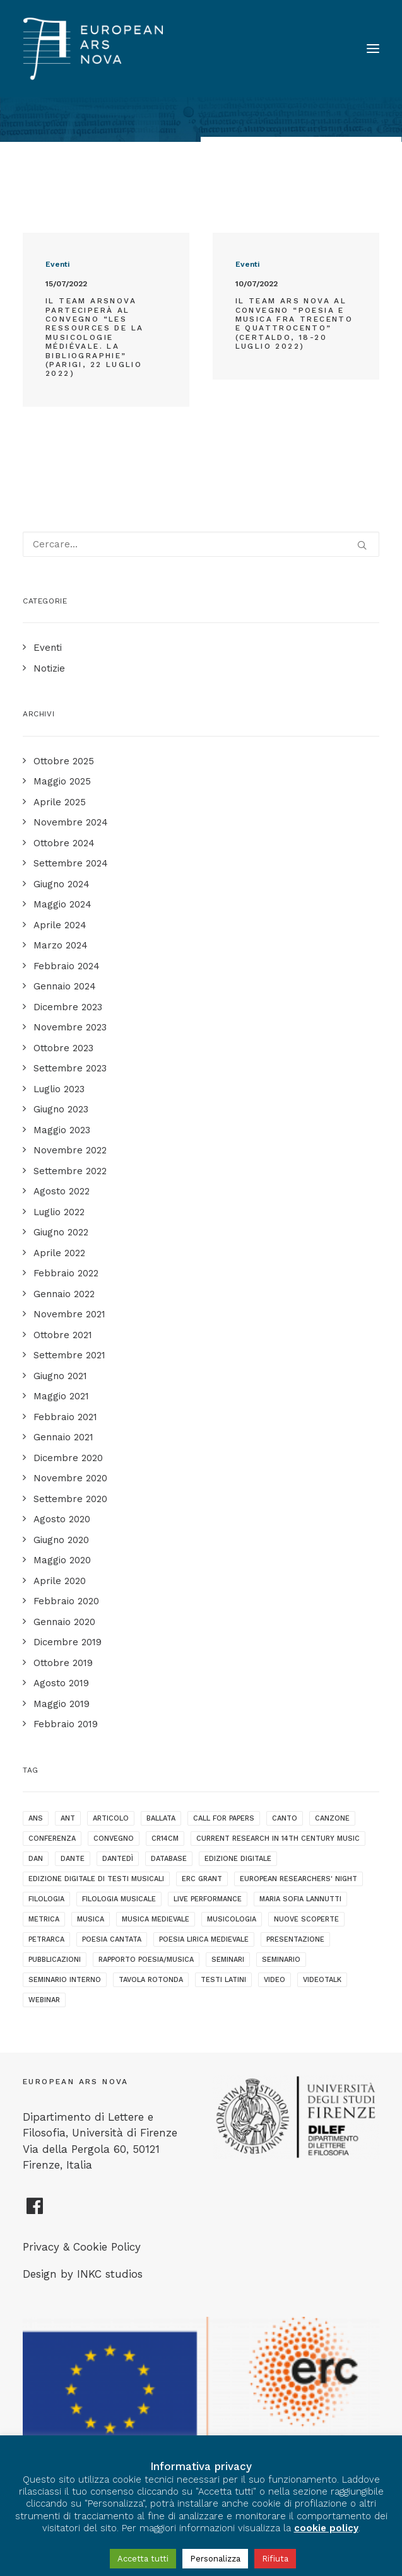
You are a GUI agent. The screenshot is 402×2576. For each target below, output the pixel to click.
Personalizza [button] (215, 2558)
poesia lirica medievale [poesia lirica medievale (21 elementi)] (204, 1939)
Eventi (57, 264)
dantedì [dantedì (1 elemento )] (117, 1859)
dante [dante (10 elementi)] (73, 1859)
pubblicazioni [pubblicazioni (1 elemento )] (54, 1959)
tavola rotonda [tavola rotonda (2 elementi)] (151, 1980)
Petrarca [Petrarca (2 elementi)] (46, 1939)
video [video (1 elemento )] (274, 1980)
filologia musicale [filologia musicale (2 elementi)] (119, 1899)
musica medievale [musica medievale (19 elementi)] (155, 1919)
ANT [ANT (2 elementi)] (68, 1818)
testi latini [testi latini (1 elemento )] (223, 1980)
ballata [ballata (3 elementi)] (160, 1818)
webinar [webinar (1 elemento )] (44, 2000)
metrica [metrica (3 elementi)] (43, 1919)
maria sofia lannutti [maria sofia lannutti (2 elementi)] (300, 1899)
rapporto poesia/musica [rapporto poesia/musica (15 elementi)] (146, 1959)
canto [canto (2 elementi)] (284, 1818)
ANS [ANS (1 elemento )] (35, 1818)
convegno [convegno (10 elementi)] (113, 1838)
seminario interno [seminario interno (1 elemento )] (64, 1980)
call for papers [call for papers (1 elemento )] (223, 1818)
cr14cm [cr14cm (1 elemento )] (165, 1838)
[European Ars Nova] (93, 48)
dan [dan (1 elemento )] (35, 1859)
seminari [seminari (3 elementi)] (227, 1959)
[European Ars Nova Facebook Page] (35, 2211)
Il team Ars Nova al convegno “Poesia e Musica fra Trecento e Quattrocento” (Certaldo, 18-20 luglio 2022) (294, 323)
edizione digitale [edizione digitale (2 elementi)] (237, 1859)
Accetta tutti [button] (142, 2558)
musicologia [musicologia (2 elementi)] (231, 1919)
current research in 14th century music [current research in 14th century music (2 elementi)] (278, 1838)
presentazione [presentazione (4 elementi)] (295, 1939)
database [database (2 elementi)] (169, 1859)
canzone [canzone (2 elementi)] (332, 1818)
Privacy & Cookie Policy (82, 2247)
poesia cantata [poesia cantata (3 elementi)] (111, 1939)
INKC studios (110, 2274)
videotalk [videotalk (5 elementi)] (322, 1980)
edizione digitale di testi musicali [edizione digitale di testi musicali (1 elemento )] (96, 1879)
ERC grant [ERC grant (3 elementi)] (202, 1879)
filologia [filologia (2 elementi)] (46, 1899)
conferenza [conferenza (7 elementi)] (52, 1838)
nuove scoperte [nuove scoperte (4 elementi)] (306, 1919)
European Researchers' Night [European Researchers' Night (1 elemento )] (298, 1879)
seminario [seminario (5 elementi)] (281, 1959)
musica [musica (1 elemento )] (90, 1919)
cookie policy (326, 2528)
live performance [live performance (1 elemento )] (208, 1899)
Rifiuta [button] (275, 2558)
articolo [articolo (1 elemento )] (111, 1818)
